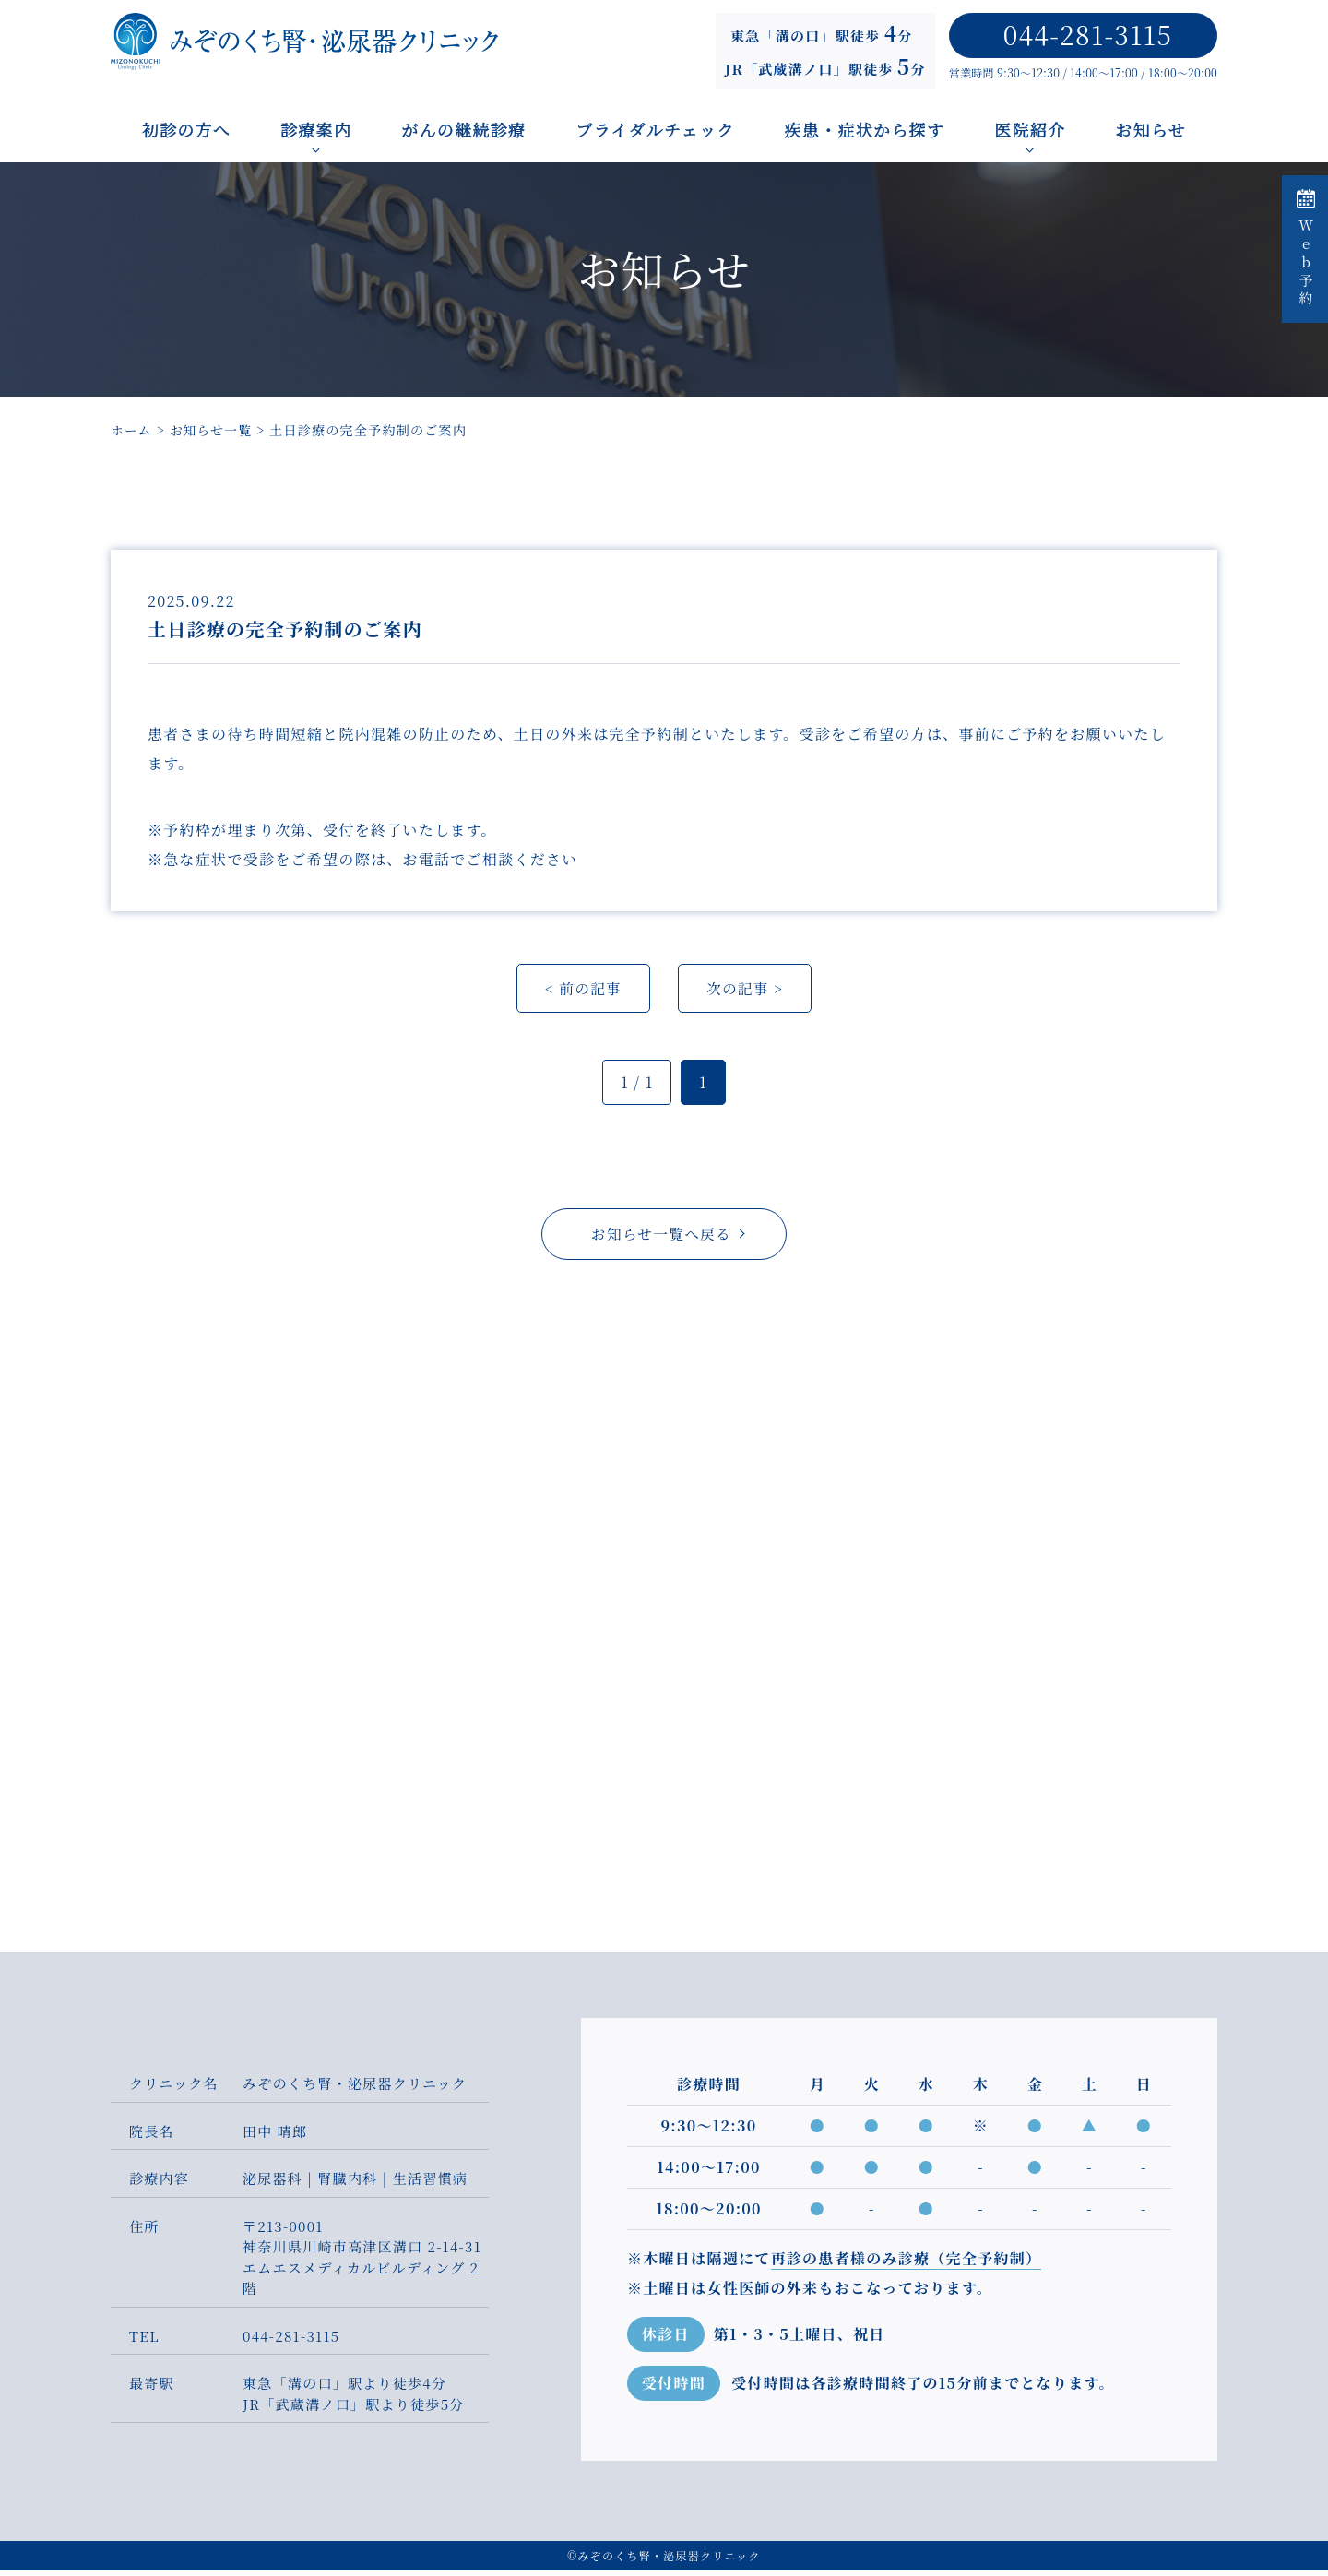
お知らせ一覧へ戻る (660, 1238)
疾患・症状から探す (865, 129)
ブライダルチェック (654, 129)
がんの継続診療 (463, 129)
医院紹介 (1029, 129)
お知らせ (1151, 129)
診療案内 (315, 129)
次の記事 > (745, 991)
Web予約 (1305, 249)
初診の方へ (186, 129)
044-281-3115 (1087, 34)
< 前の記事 (582, 991)
